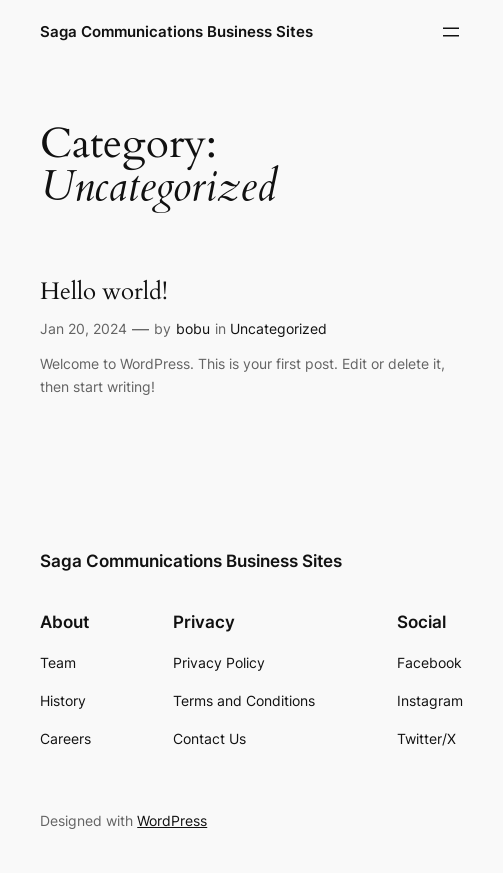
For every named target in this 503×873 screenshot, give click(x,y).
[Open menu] (451, 32)
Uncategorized (278, 328)
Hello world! (104, 292)
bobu (193, 328)
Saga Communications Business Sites (176, 31)
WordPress (172, 820)
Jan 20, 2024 (83, 328)
